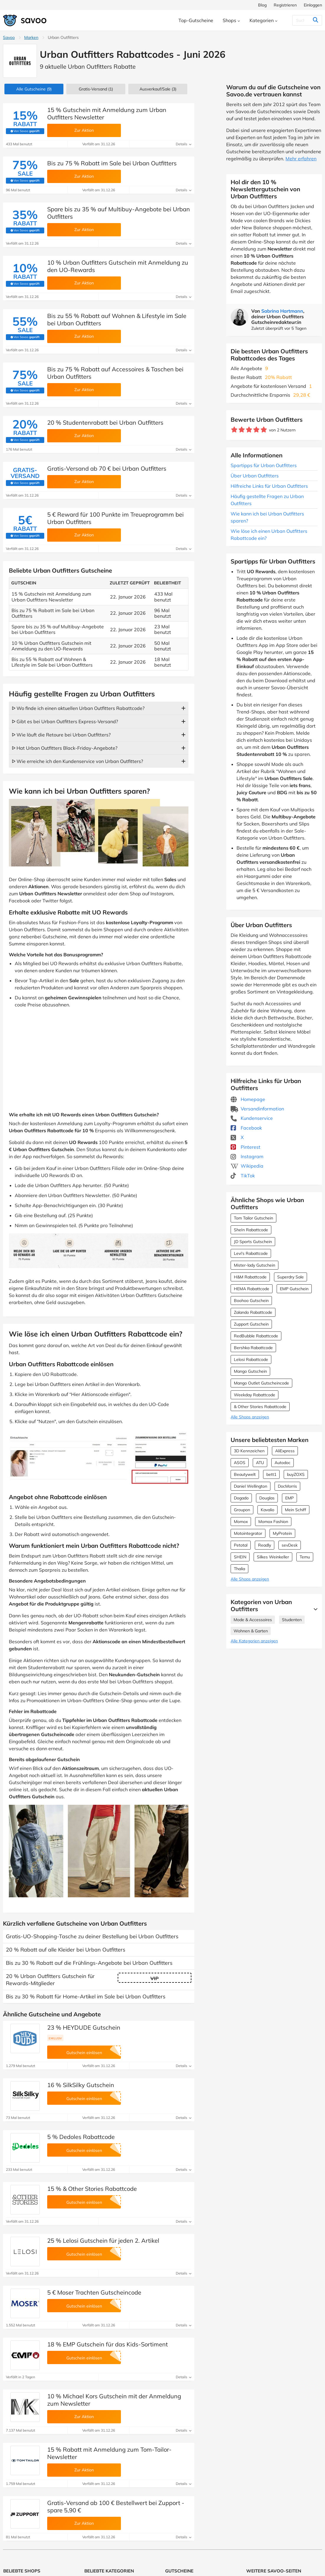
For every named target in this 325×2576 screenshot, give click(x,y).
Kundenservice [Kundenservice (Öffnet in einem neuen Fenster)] (252, 1118)
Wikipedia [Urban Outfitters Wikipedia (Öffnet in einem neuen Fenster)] (247, 1166)
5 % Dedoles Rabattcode (81, 2136)
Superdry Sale (290, 1277)
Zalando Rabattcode (253, 1312)
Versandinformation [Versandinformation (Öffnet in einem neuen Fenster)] (257, 1109)
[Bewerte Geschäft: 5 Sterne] (263, 430)
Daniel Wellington (250, 1486)
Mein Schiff (295, 1509)
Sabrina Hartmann (282, 311)
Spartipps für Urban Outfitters (264, 465)
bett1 (271, 1474)
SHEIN (240, 1557)
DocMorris (287, 1486)
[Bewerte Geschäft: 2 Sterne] (241, 430)
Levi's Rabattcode (251, 1253)
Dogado (241, 1498)
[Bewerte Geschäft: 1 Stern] (234, 430)
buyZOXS (296, 1474)
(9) (34, 89)
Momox (241, 1521)
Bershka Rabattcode (253, 1347)
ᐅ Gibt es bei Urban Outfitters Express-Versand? (65, 721)
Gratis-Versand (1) (96, 89)
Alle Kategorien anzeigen (254, 1641)
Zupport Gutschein (251, 1324)
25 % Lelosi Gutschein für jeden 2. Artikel (103, 2240)
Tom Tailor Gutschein (253, 1218)
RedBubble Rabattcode (256, 1336)
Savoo (9, 37)
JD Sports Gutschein (253, 1241)
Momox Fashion (273, 1521)
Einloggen (313, 5)
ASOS (239, 1462)
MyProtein (282, 1533)
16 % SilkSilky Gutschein (80, 2085)
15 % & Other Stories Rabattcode (92, 2188)
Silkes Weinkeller (273, 1557)
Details (183, 144)
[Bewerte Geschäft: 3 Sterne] (249, 430)
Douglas (267, 1498)
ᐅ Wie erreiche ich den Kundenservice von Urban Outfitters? (77, 761)
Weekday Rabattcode (254, 1394)
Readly (264, 1545)
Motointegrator (248, 1533)
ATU (260, 1462)
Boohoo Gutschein (251, 1300)
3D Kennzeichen (249, 1450)
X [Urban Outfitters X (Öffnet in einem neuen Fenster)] (237, 1137)
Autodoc (282, 1462)
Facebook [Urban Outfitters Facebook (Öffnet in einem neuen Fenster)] (246, 1128)
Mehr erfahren (300, 158)
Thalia (239, 1568)
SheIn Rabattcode (251, 1229)
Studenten (292, 1619)
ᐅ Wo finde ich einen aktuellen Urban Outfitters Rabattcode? (78, 708)
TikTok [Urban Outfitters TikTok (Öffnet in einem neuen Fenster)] (243, 1176)
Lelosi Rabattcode (251, 1359)
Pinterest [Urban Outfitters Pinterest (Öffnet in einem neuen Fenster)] (245, 1147)
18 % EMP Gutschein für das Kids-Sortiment (107, 2344)
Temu (305, 1557)
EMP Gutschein (294, 1288)
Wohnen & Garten (251, 1631)
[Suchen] (303, 20)
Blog (262, 5)
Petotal (240, 1545)
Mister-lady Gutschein (254, 1265)
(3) (157, 89)
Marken (31, 37)
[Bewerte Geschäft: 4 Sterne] (256, 430)
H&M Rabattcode (250, 1277)
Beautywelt (245, 1474)
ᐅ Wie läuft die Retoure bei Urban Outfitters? (61, 735)
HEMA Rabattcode (251, 1288)
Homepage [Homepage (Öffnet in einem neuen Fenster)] (248, 1099)
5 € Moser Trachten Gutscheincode (94, 2292)
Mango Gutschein (250, 1371)
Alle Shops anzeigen (250, 1417)
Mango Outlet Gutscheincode (261, 1383)
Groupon (242, 1509)
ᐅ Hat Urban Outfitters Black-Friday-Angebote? (64, 748)
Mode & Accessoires (253, 1619)
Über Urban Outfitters (255, 476)
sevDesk (290, 1545)
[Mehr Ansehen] (314, 1609)
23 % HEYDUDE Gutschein (83, 2027)
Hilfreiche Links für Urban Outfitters (269, 486)
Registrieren (285, 5)
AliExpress (285, 1450)
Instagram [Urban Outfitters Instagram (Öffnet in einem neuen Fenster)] (247, 1156)
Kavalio (267, 1509)
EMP (289, 1498)
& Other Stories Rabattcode (260, 1406)
